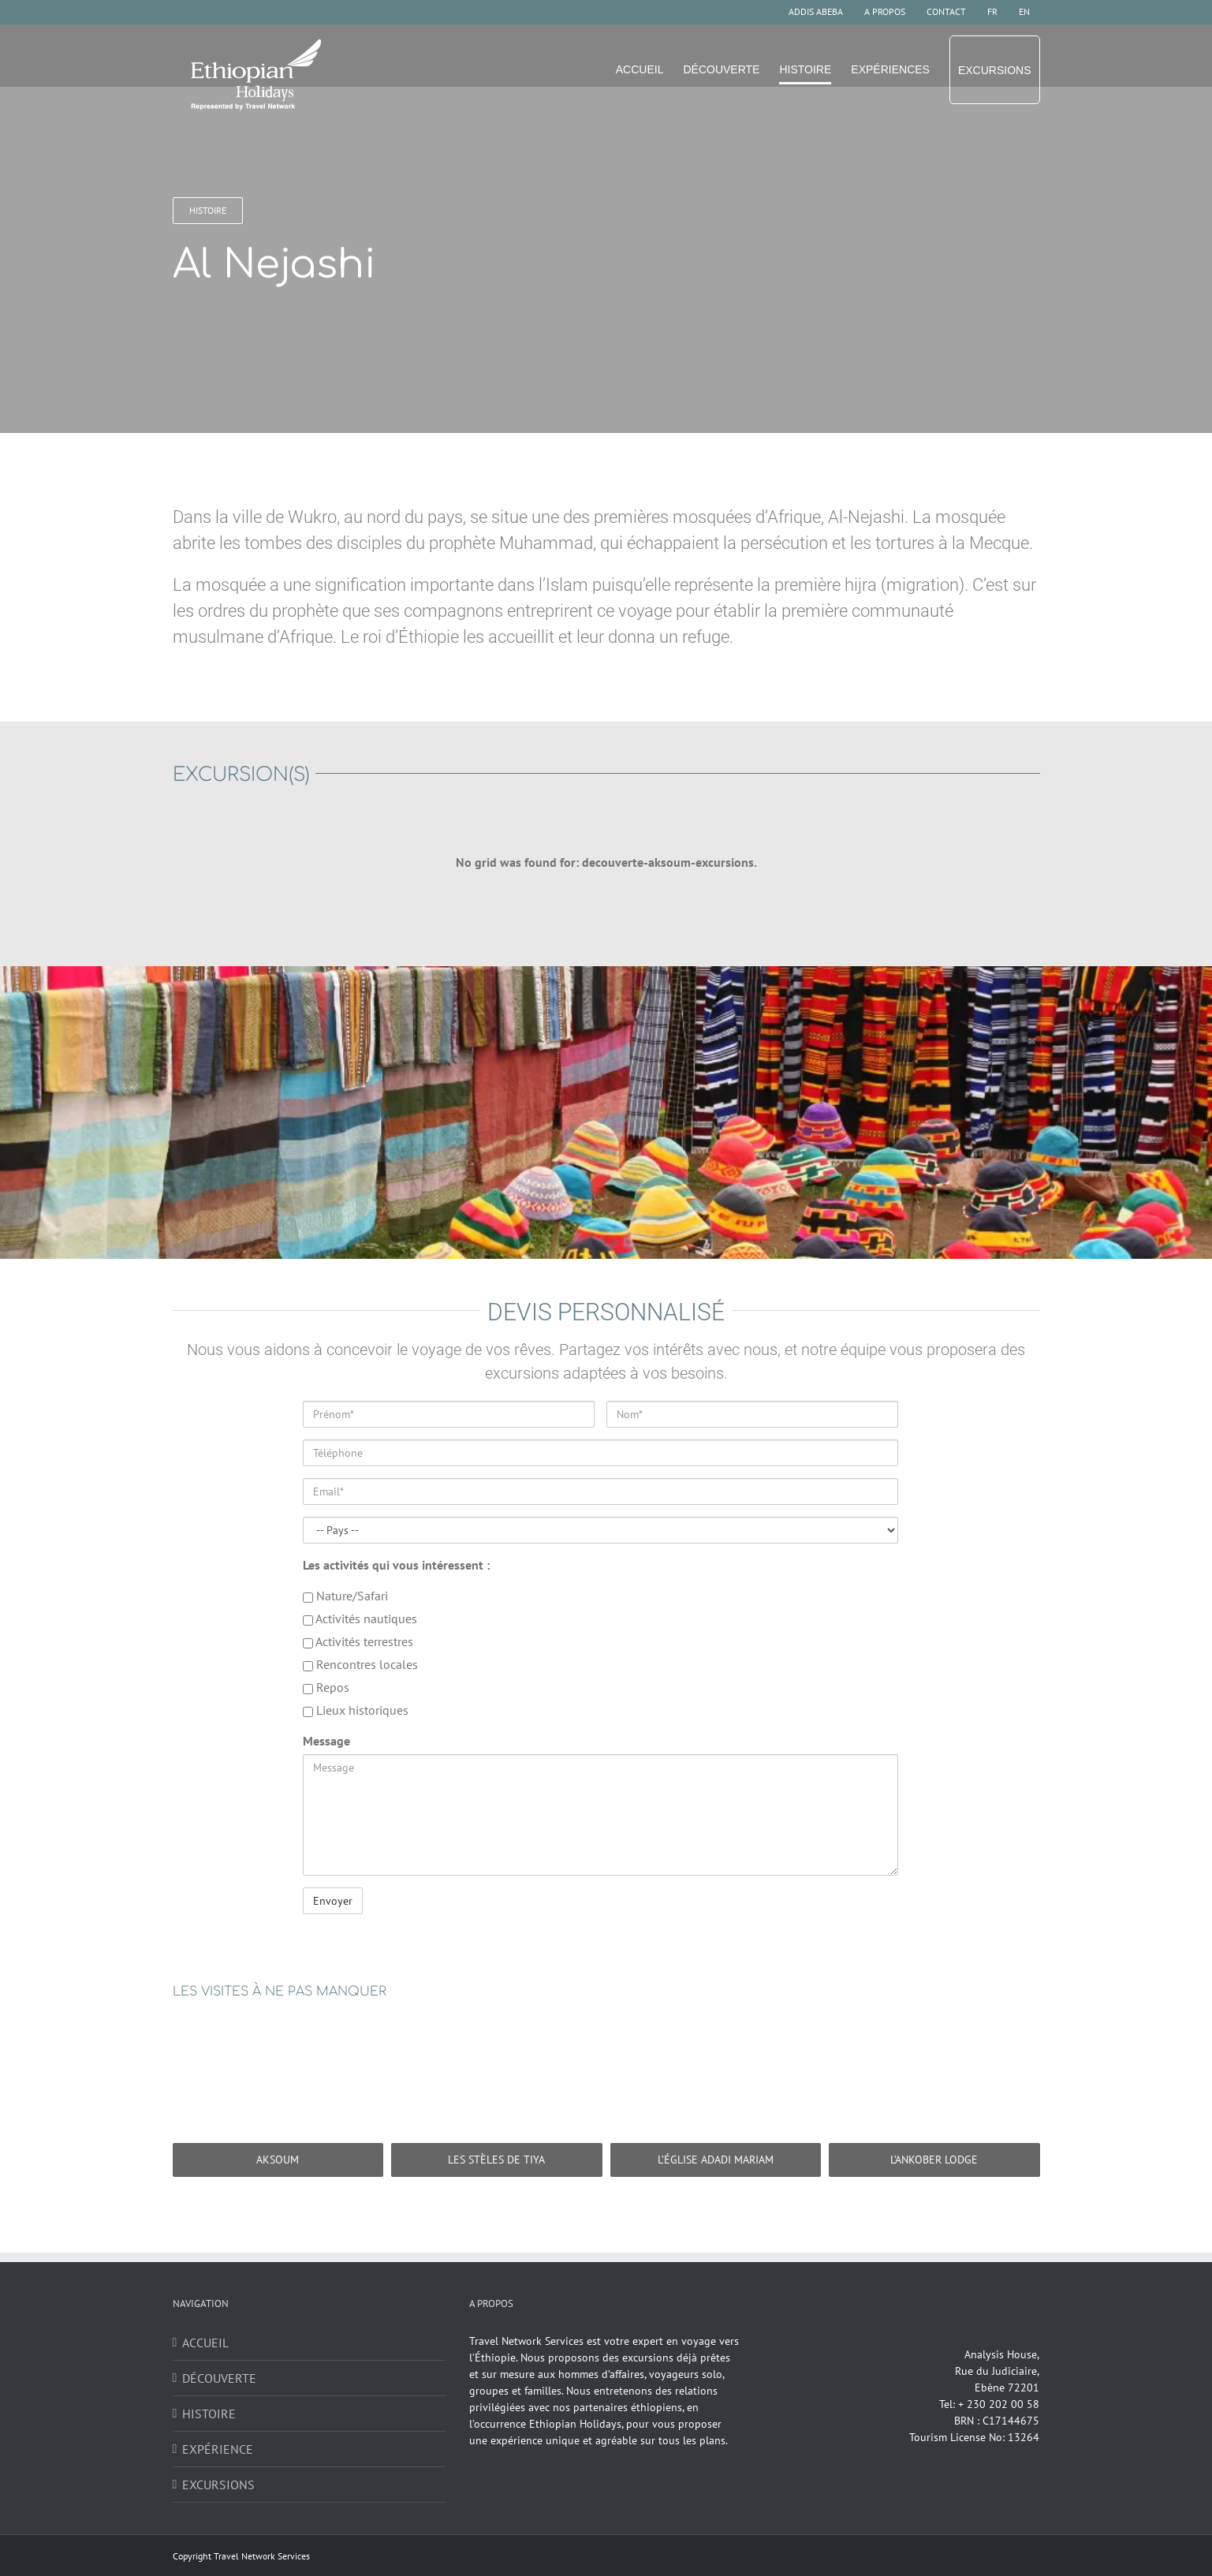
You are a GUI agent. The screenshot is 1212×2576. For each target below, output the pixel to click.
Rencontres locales (360, 1664)
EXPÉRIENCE (217, 2449)
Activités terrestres (358, 1641)
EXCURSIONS (218, 2484)
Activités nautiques (360, 1618)
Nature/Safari (345, 1595)
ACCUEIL (205, 2342)
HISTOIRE (209, 2413)
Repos (326, 1687)
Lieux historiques (355, 1710)
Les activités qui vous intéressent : (396, 1565)
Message (326, 1741)
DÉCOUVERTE (219, 2378)
